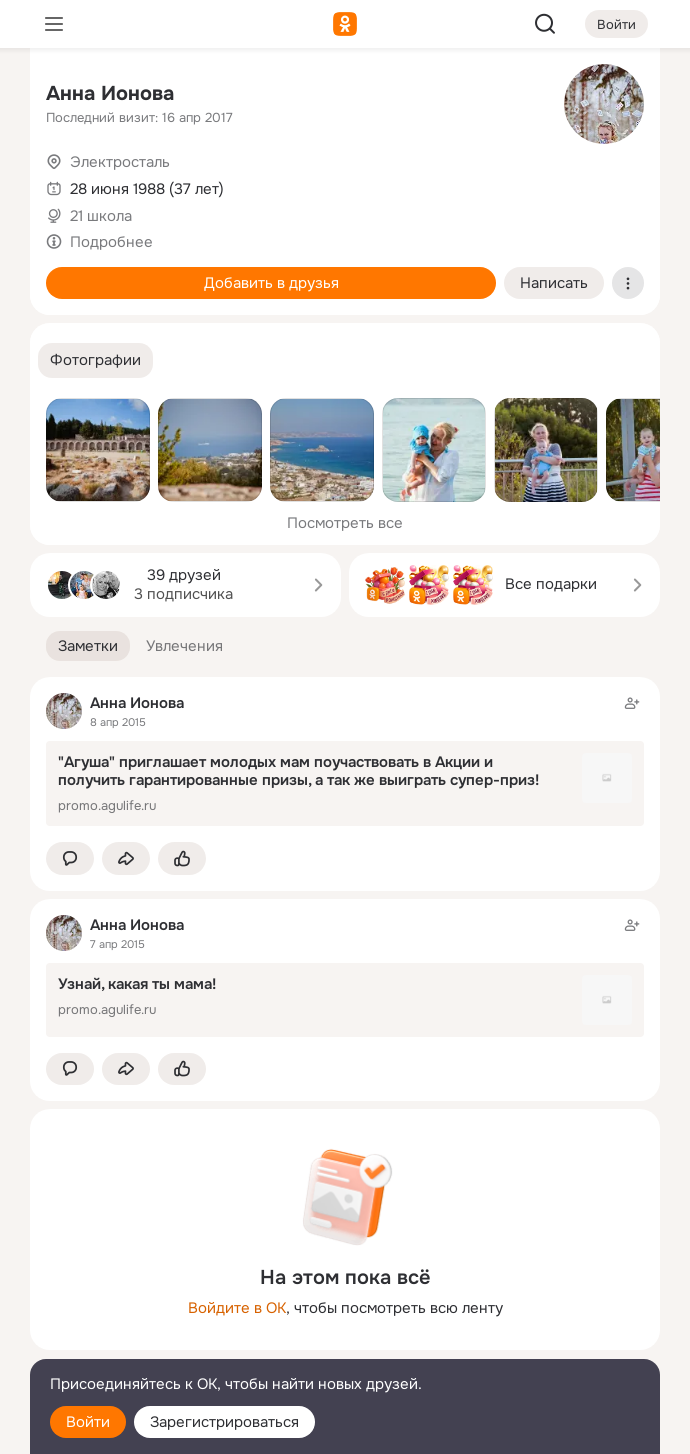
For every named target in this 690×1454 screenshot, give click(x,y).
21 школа (101, 216)
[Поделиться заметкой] (126, 858)
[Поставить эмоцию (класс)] (182, 858)
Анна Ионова (110, 93)
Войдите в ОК (237, 1308)
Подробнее (111, 242)
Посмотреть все (345, 523)
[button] (95, 360)
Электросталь (120, 162)
